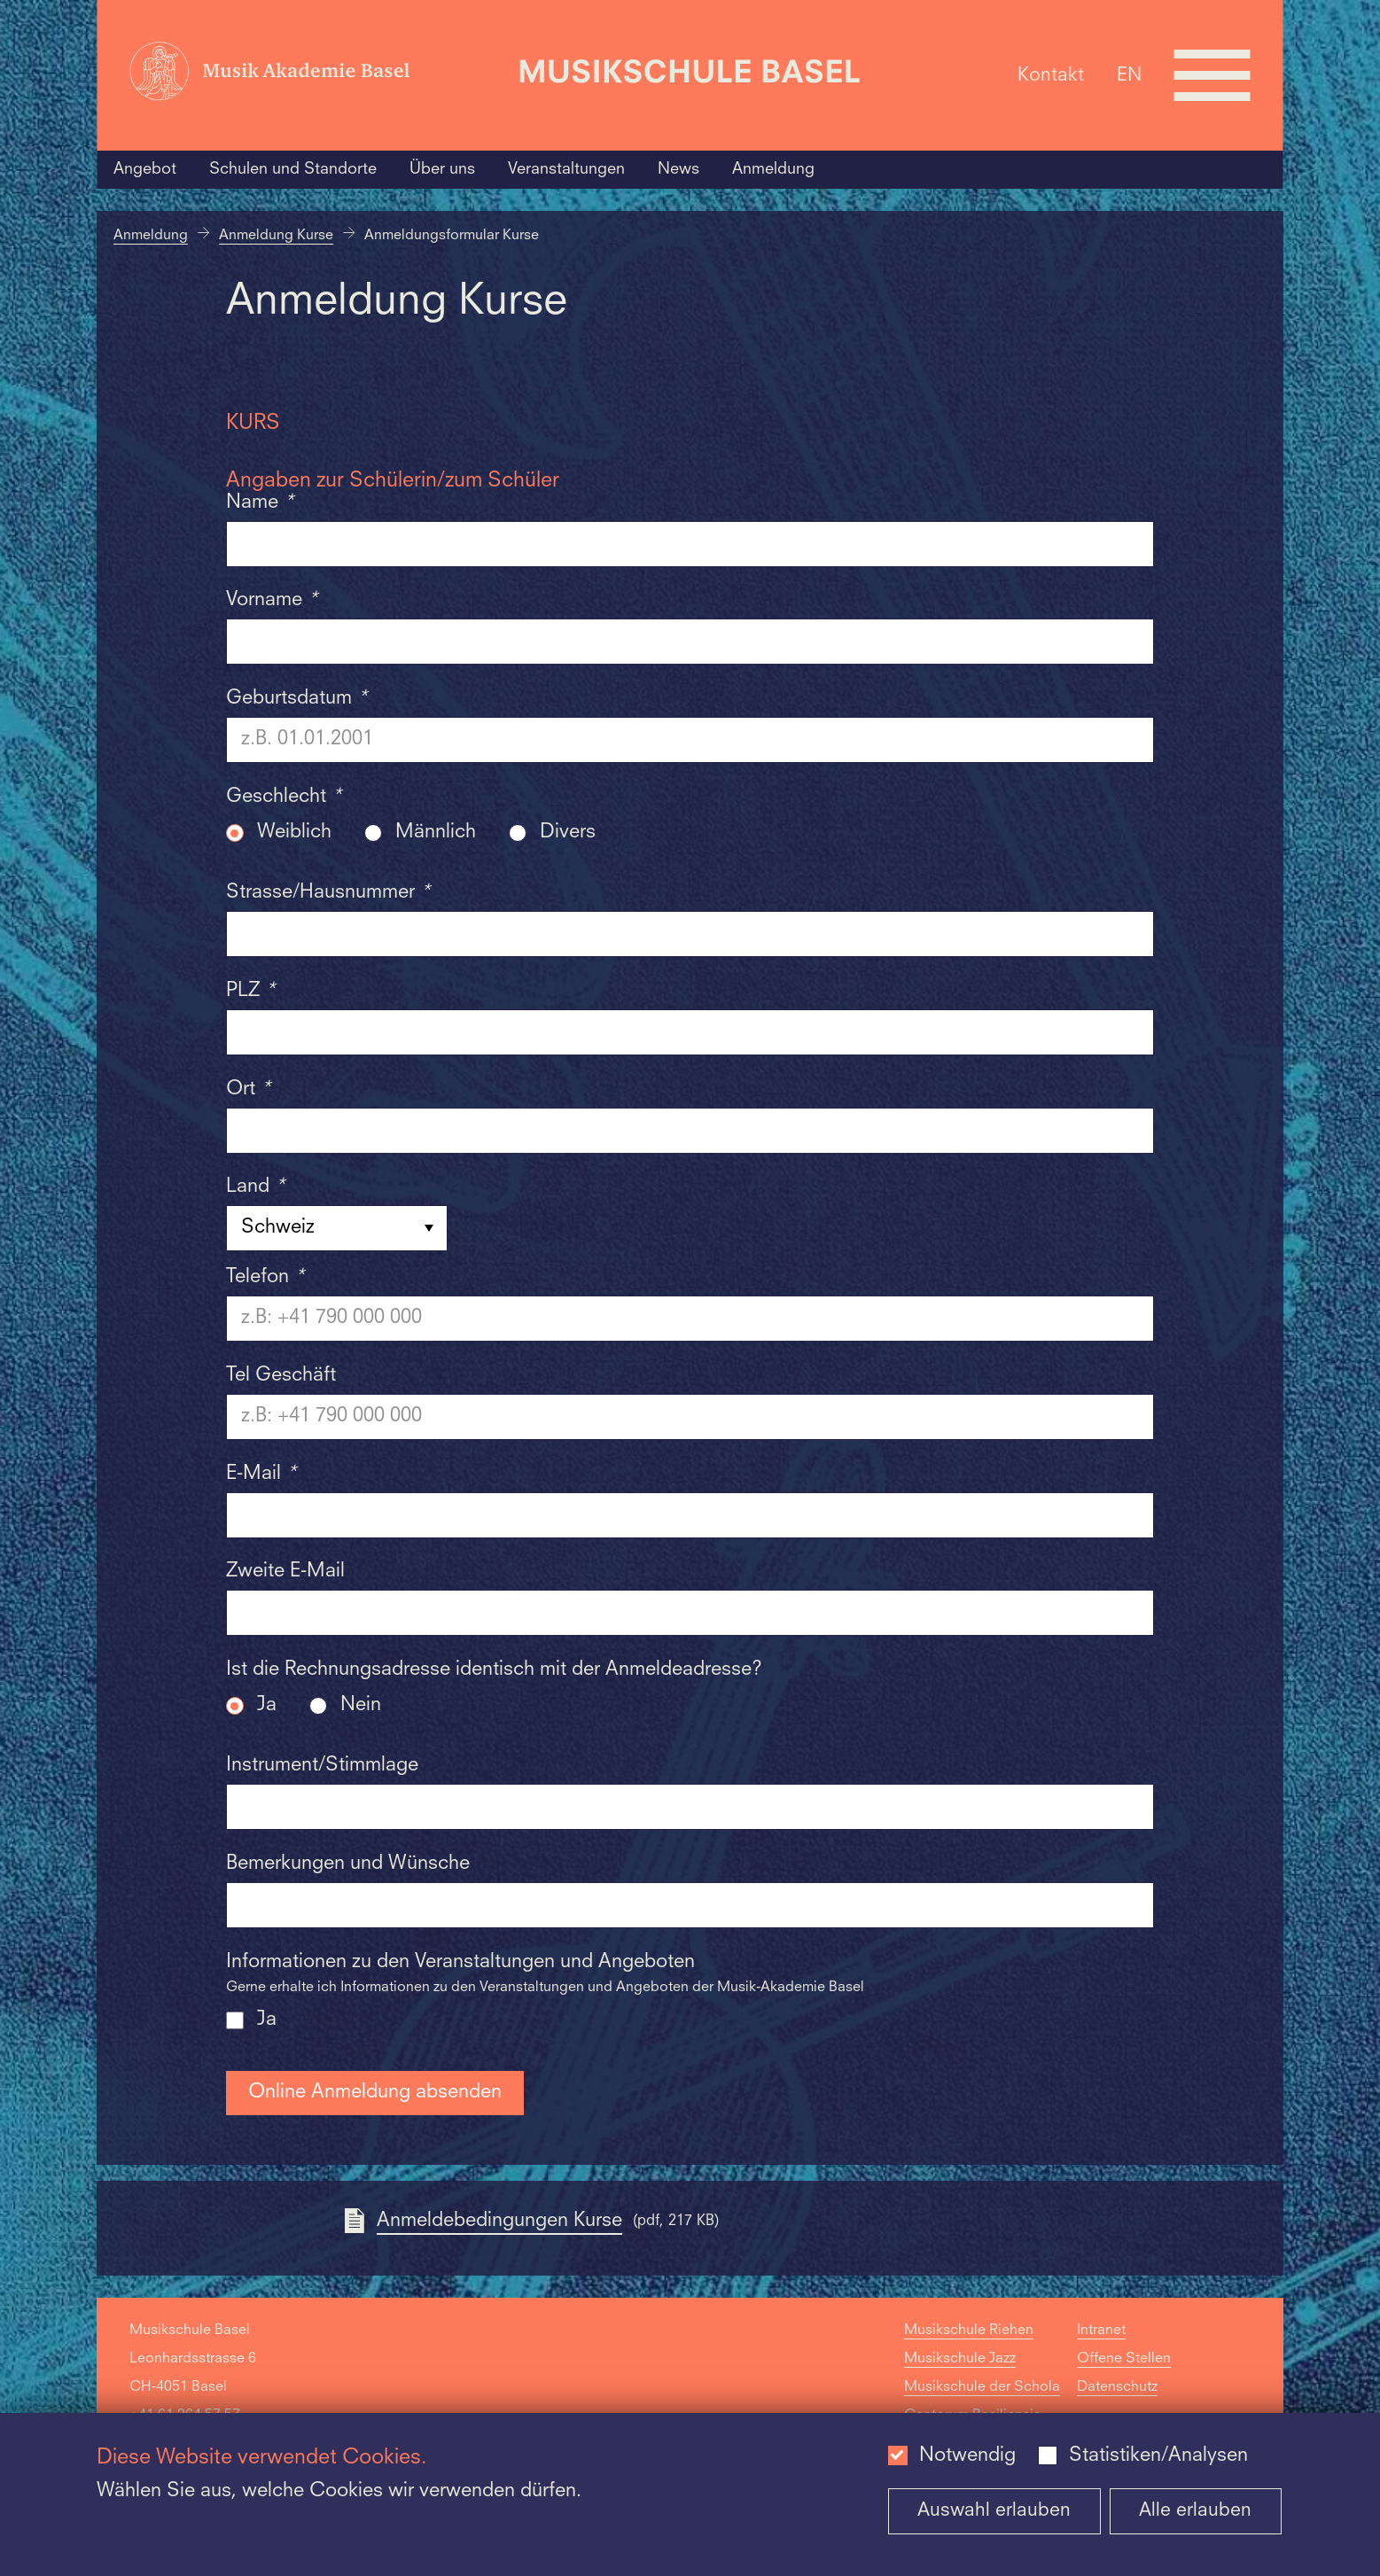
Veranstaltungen (566, 169)
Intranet (1101, 2330)
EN (1129, 75)
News (678, 169)
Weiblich (294, 832)
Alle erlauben (1195, 2511)
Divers (568, 832)
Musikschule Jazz (960, 2359)
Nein (360, 1705)
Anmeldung (773, 169)
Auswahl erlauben (994, 2511)
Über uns (442, 169)
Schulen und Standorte (293, 169)
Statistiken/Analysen (1158, 2456)
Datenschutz (1117, 2387)
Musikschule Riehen (968, 2330)
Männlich (435, 832)
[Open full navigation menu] (1212, 75)
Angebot (144, 169)
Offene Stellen (1124, 2359)
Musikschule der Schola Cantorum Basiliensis (982, 2401)
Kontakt (1050, 75)
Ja (267, 1705)
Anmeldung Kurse (276, 236)
